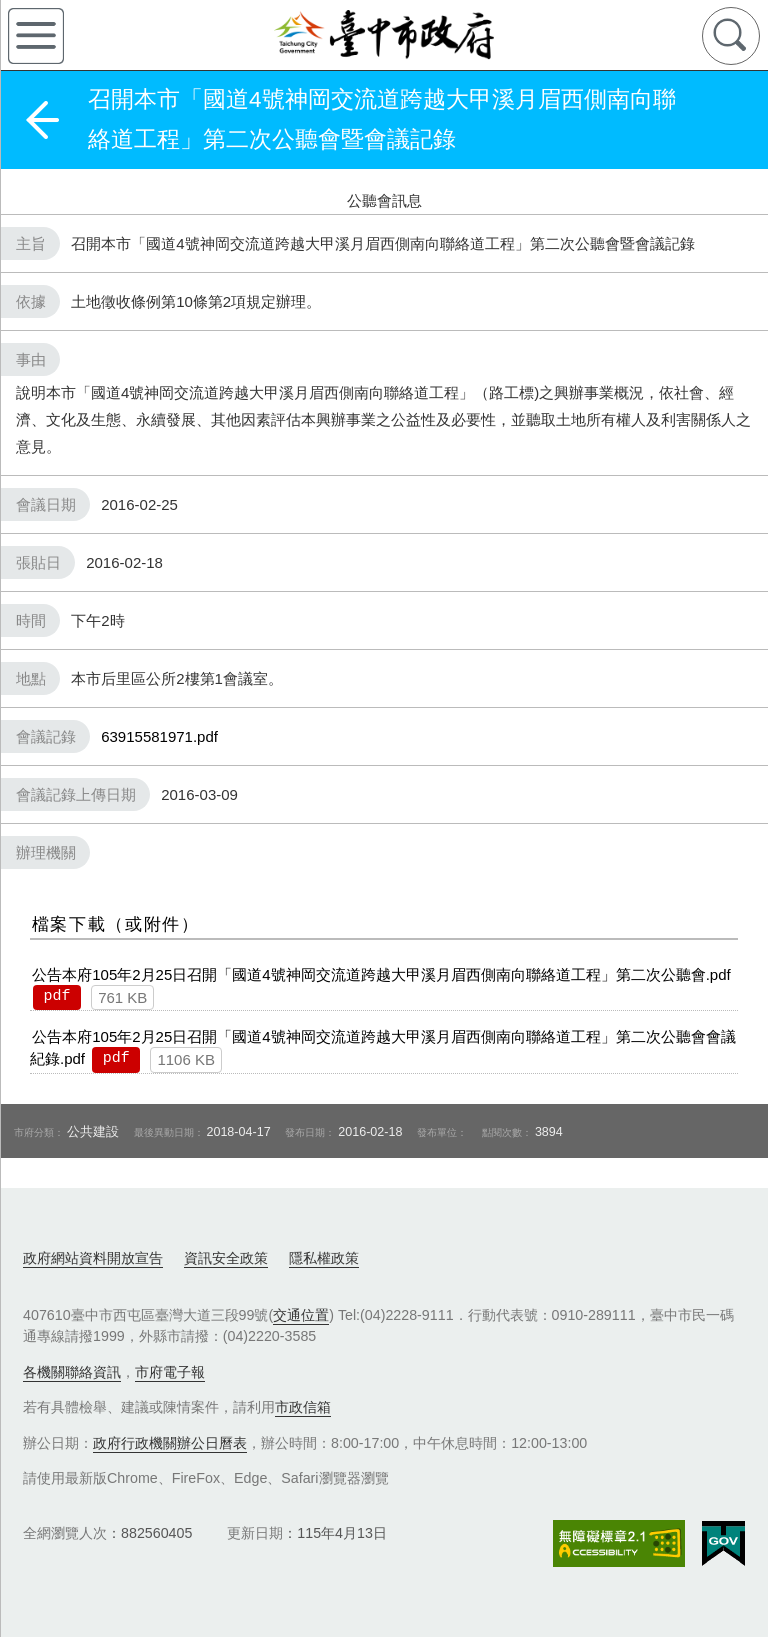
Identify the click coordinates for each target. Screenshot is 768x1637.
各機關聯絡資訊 (72, 1372)
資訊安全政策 (226, 1258)
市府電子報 (170, 1372)
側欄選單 (36, 36)
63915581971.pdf (159, 736)
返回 (42, 120)
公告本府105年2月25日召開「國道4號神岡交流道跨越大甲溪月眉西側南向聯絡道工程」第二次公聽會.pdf (381, 974)
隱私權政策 (324, 1258)
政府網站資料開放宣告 (93, 1258)
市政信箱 (303, 1407)
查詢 (731, 36)
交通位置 (301, 1315)
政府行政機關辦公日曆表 (170, 1443)
